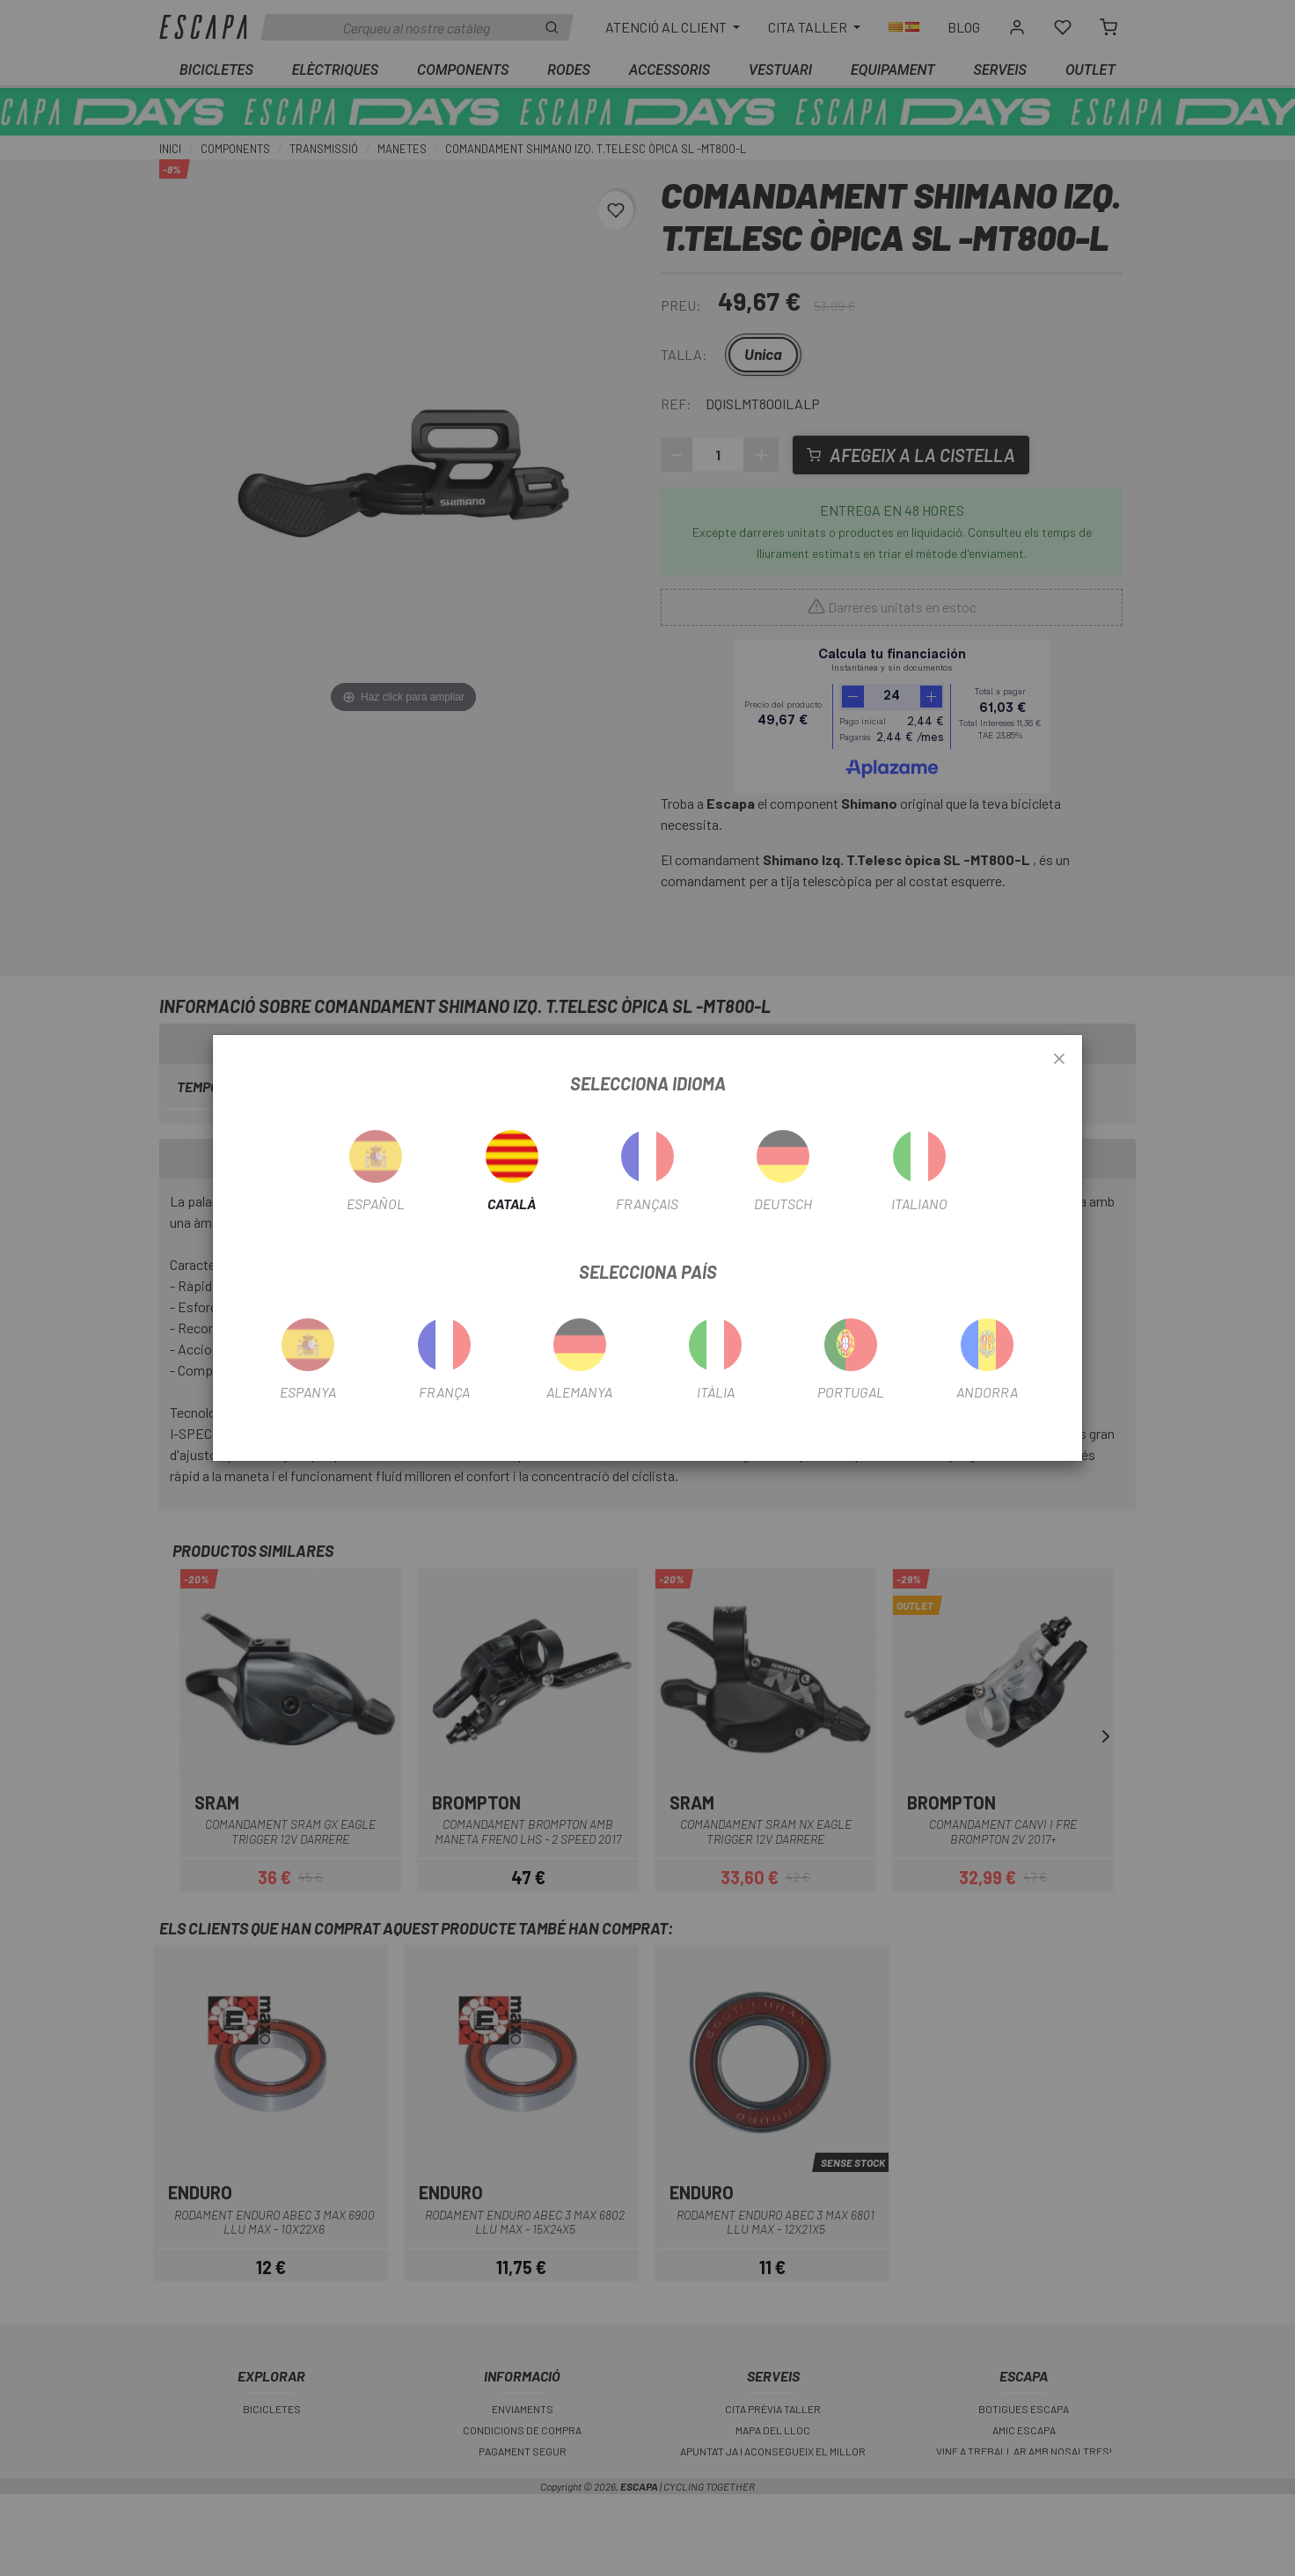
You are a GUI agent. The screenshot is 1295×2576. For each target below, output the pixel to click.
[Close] (1059, 1059)
